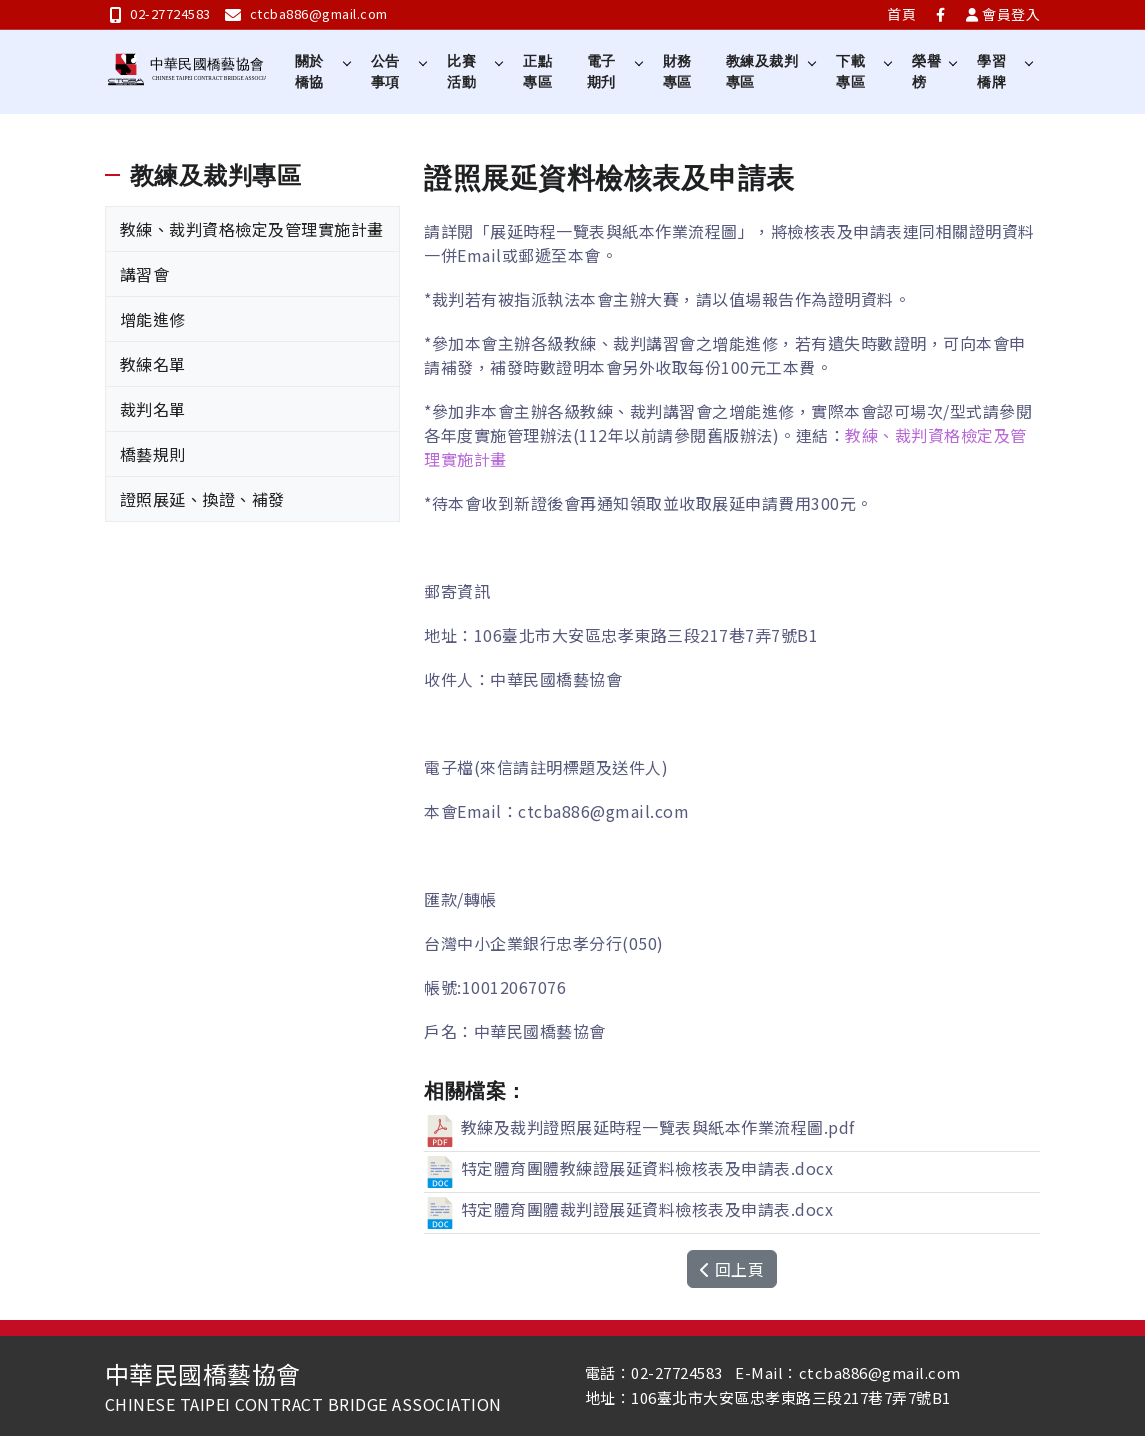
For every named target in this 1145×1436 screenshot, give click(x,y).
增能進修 (153, 319)
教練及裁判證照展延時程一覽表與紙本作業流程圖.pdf (639, 1127)
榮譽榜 (927, 71)
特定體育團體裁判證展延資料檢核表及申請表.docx (628, 1209)
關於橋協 (309, 71)
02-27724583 (160, 13)
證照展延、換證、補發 (202, 499)
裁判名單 (153, 409)
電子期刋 (601, 71)
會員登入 (1003, 14)
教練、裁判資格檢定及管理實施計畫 (252, 229)
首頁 (901, 14)
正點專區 (538, 71)
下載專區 (850, 71)
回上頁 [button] (732, 1269)
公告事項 (385, 71)
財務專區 (677, 71)
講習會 (145, 274)
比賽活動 (461, 71)
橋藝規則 (153, 454)
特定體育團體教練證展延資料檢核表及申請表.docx (628, 1168)
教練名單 (153, 364)
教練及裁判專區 (762, 71)
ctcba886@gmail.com (306, 13)
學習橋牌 (991, 71)
